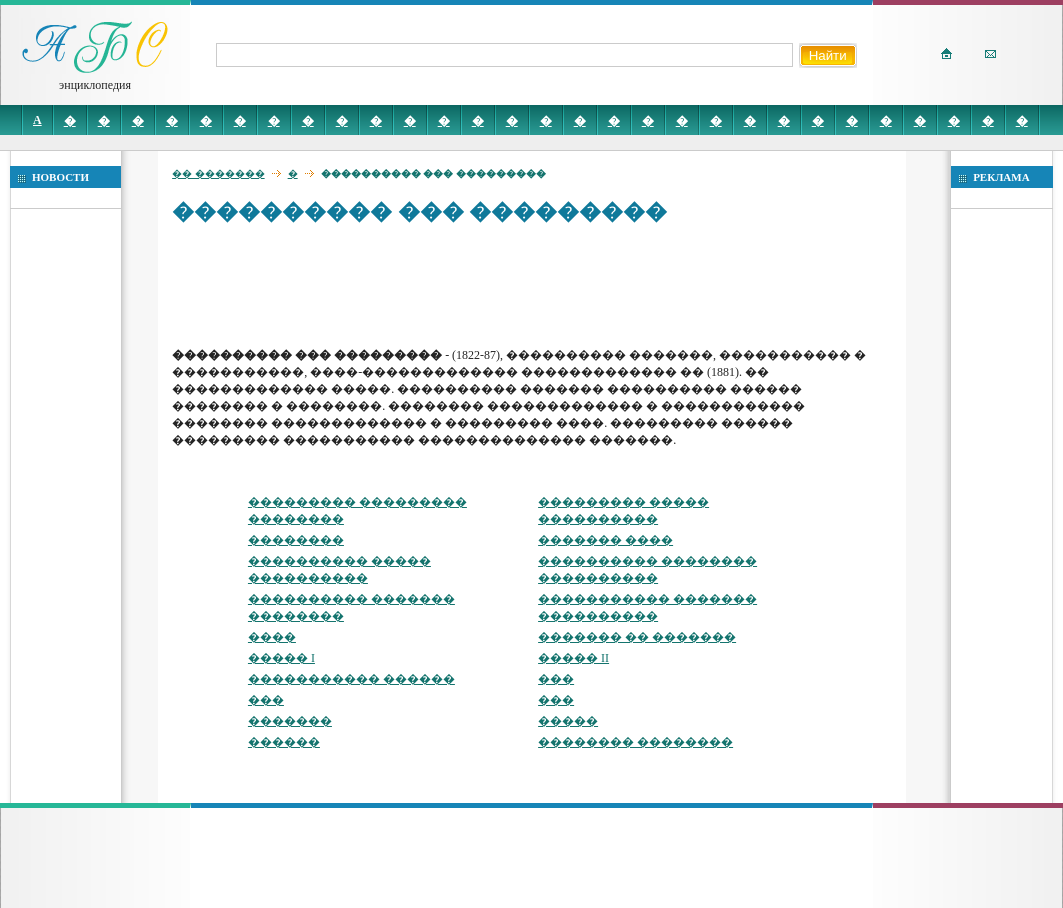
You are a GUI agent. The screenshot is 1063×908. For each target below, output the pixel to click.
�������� (296, 540)
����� (568, 721)
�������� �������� (635, 742)
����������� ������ (351, 679)
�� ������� (218, 173)
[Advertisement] (536, 285)
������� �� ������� (637, 637)
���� (272, 637)
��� (556, 679)
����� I (281, 658)
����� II (573, 658)
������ (284, 742)
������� (290, 721)
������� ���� (605, 540)
